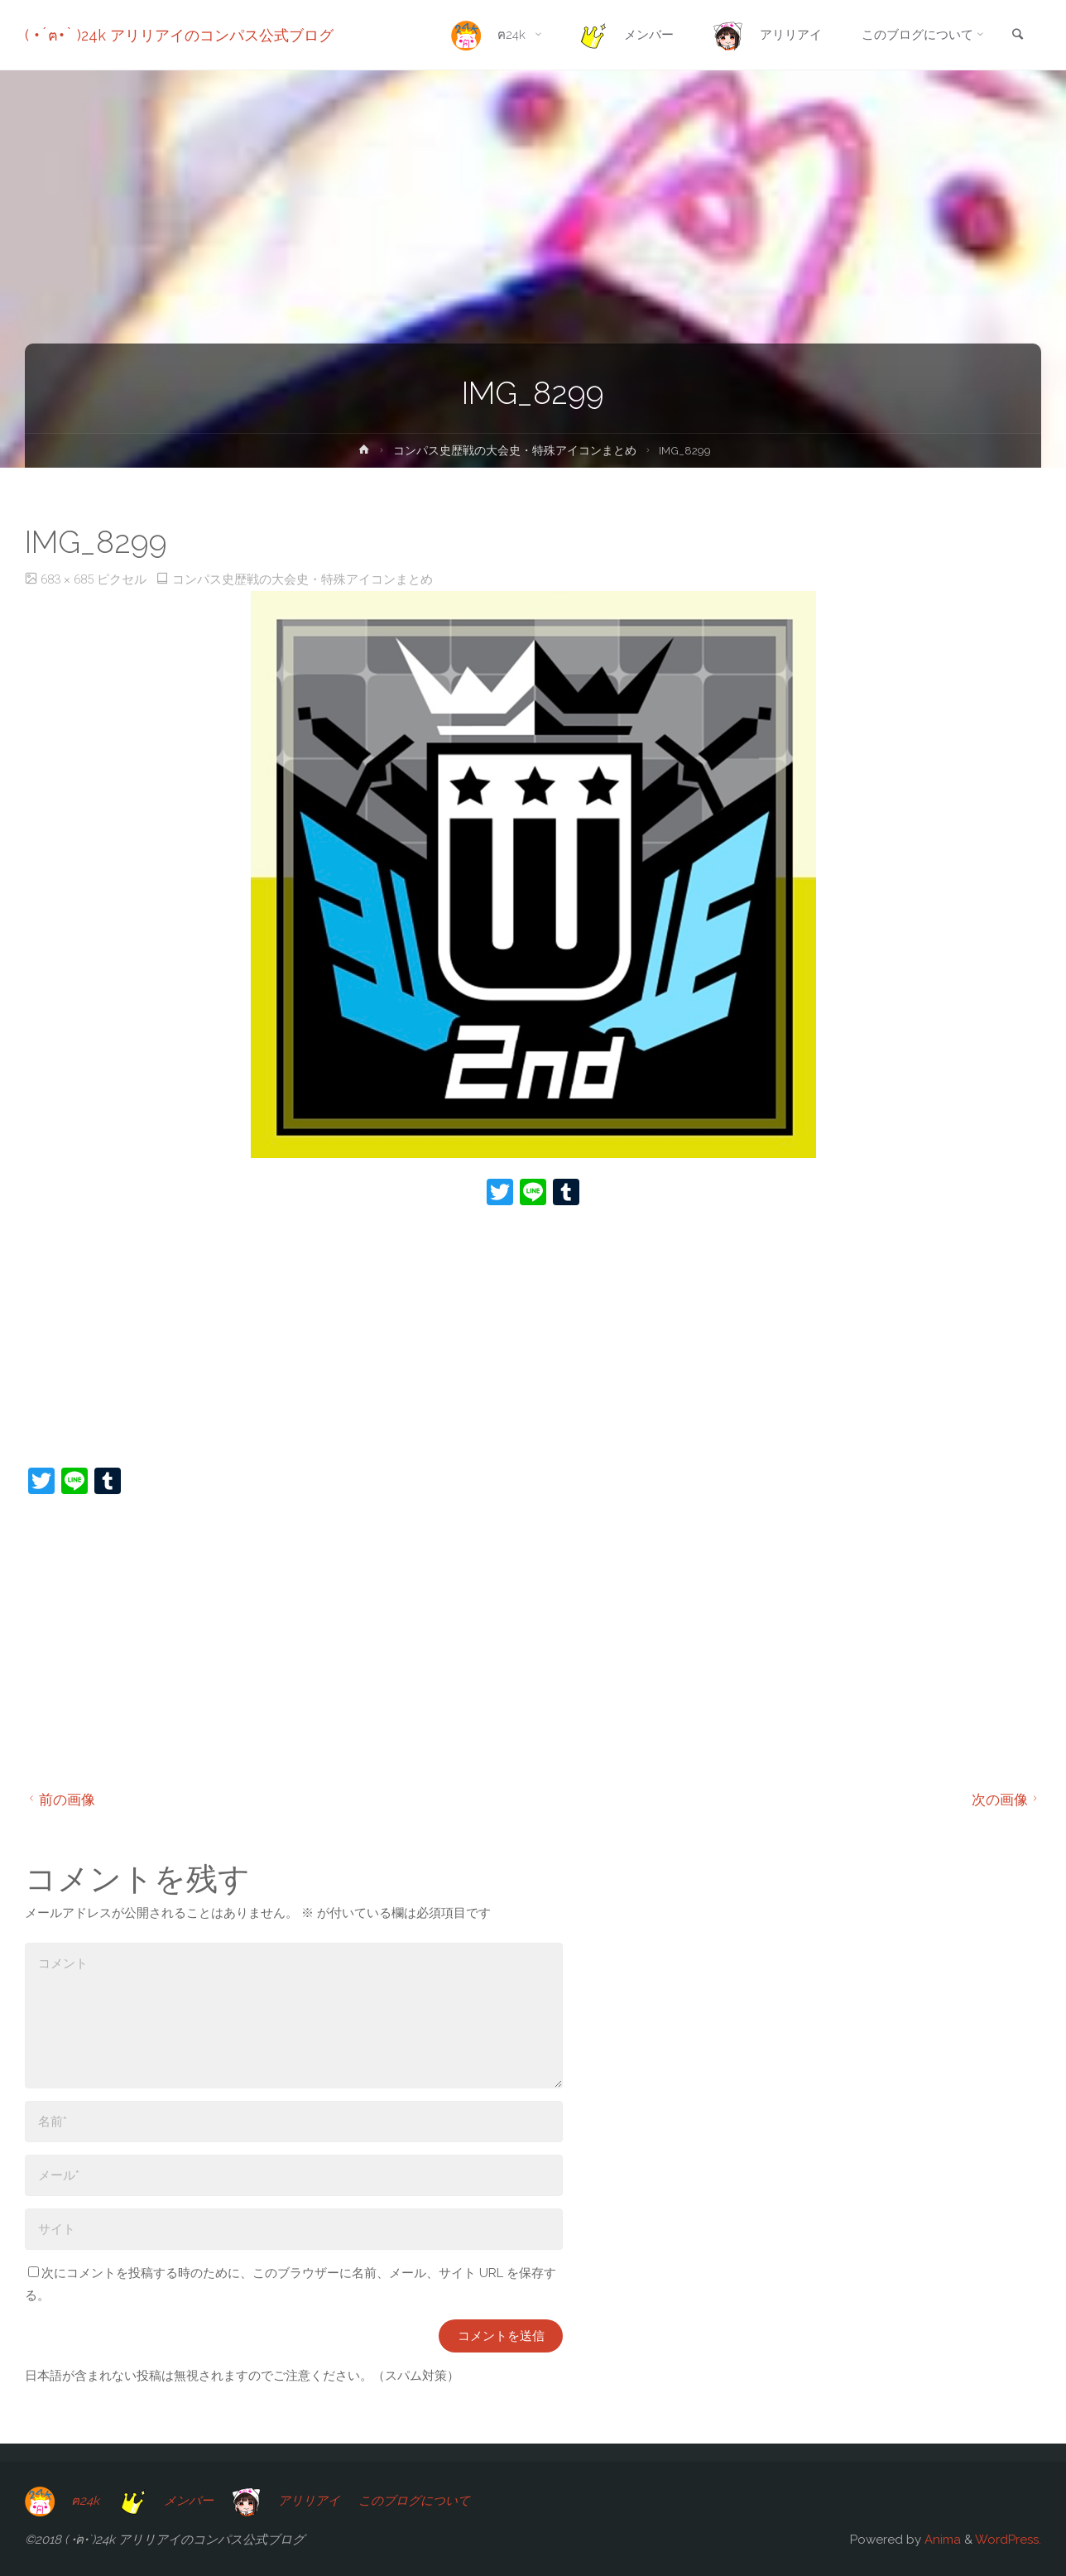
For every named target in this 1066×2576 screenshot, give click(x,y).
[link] (1017, 36)
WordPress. (1008, 2539)
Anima (941, 2539)
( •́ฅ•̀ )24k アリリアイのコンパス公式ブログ (179, 35)
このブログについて (414, 2500)
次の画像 (1007, 1799)
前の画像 (60, 1799)
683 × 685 (69, 579)
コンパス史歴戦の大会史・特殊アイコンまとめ (514, 450)
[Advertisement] (521, 1338)
